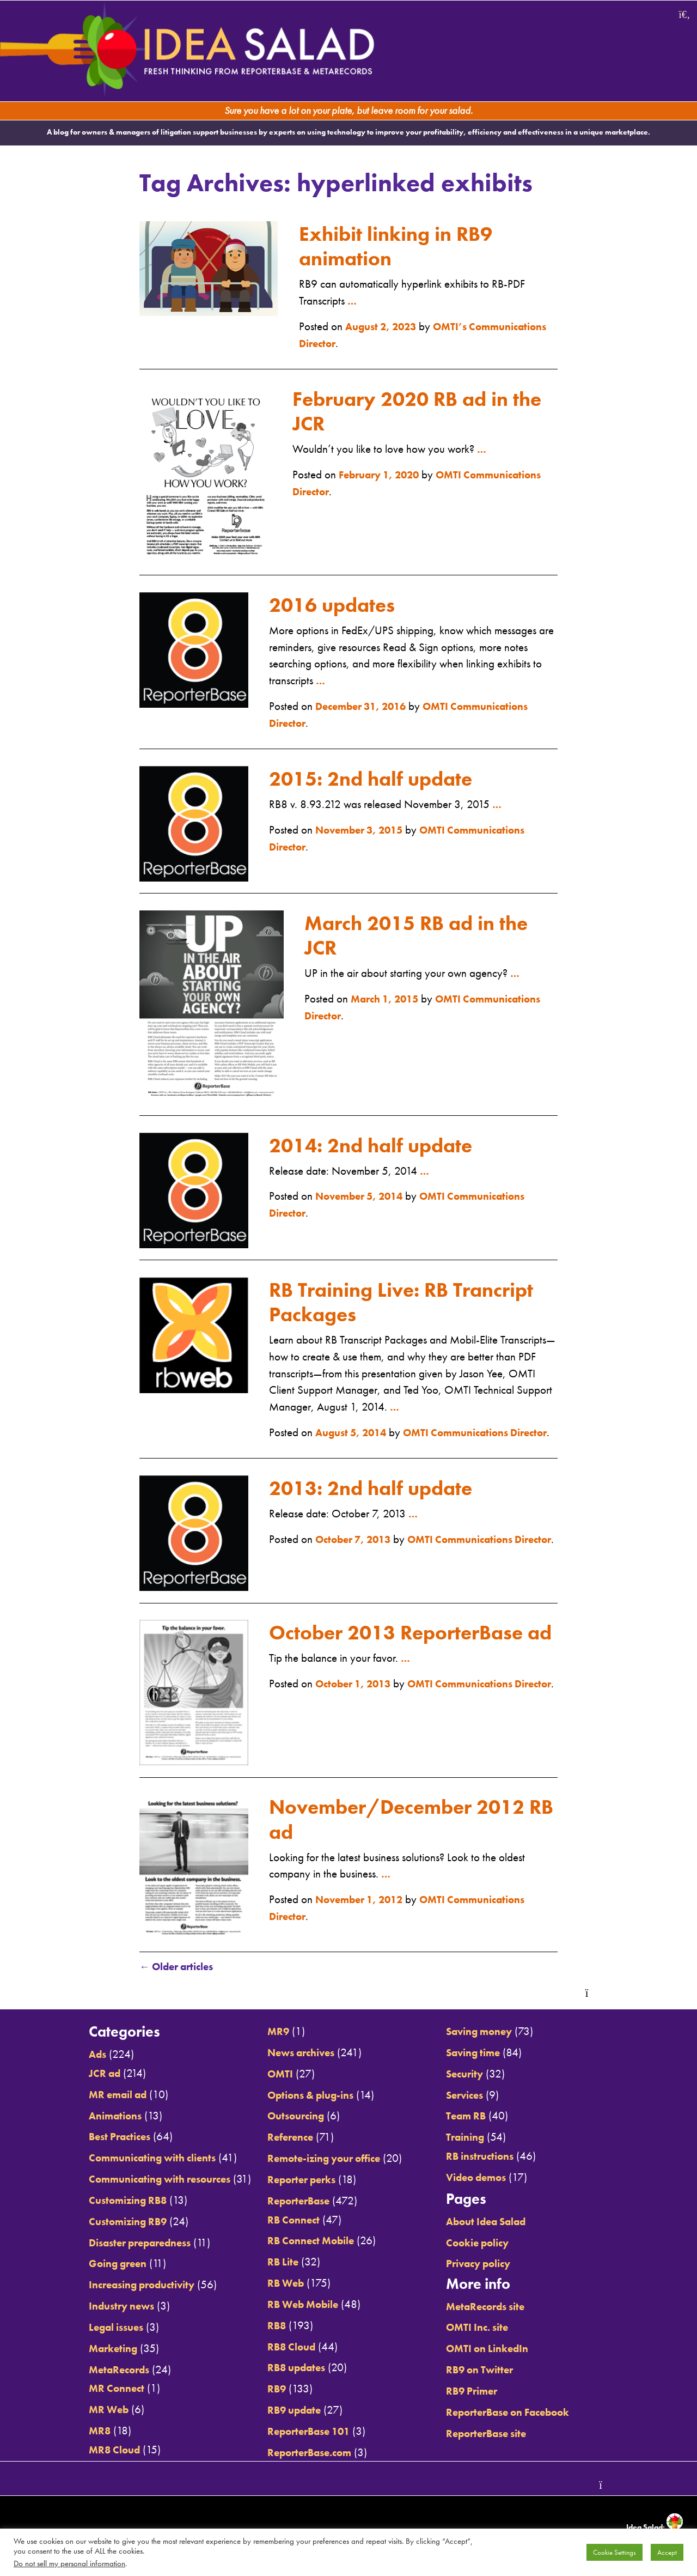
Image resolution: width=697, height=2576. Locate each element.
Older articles (181, 1970)
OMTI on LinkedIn (500, 2350)
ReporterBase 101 (305, 2433)
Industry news (100, 2308)
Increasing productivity (123, 2287)
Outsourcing (290, 2118)
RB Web (279, 2285)
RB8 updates (292, 2369)
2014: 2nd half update (383, 1130)
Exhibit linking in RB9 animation (396, 243)
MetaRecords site (498, 2308)
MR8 (76, 2433)
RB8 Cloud (286, 2348)
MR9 (271, 2034)
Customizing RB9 (107, 2223)
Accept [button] (667, 2552)
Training (476, 2140)
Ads (73, 2057)
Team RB (477, 2118)
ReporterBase (293, 2203)
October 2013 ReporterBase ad (411, 1646)
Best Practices (98, 2139)
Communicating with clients (135, 2160)
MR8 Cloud (92, 2451)
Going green (96, 2265)
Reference (284, 2140)
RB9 (269, 2391)
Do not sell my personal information (69, 2563)
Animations (93, 2118)
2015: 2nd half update (383, 764)
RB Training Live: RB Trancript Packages (368, 1287)
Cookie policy (490, 2245)
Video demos (488, 2179)
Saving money (492, 2034)
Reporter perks (297, 2181)
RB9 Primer (483, 2393)
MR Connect (94, 2390)
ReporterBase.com (306, 2454)
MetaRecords (97, 2371)
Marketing (91, 2350)
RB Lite (276, 2264)
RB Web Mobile (299, 2306)
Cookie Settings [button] (614, 2552)
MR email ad (97, 2096)
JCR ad (82, 2075)
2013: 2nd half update (383, 1490)
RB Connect (287, 2222)
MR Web (86, 2411)
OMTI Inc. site (489, 2329)
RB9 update (289, 2412)
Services (476, 2097)
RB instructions (492, 2158)
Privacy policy (491, 2265)
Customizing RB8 (107, 2202)
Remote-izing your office (322, 2160)
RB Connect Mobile (307, 2242)
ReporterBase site (499, 2435)
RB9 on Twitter (492, 2372)
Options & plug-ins (308, 2097)
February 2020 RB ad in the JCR (404, 407)
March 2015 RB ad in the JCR (429, 920)
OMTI (273, 2076)
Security (475, 2076)
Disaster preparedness (121, 2245)
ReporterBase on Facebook (523, 2414)
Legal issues (94, 2329)
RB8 (269, 2327)
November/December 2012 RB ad (412, 1821)
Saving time (485, 2055)
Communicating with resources (143, 2181)
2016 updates (340, 590)
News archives (297, 2055)
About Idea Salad (500, 2223)
